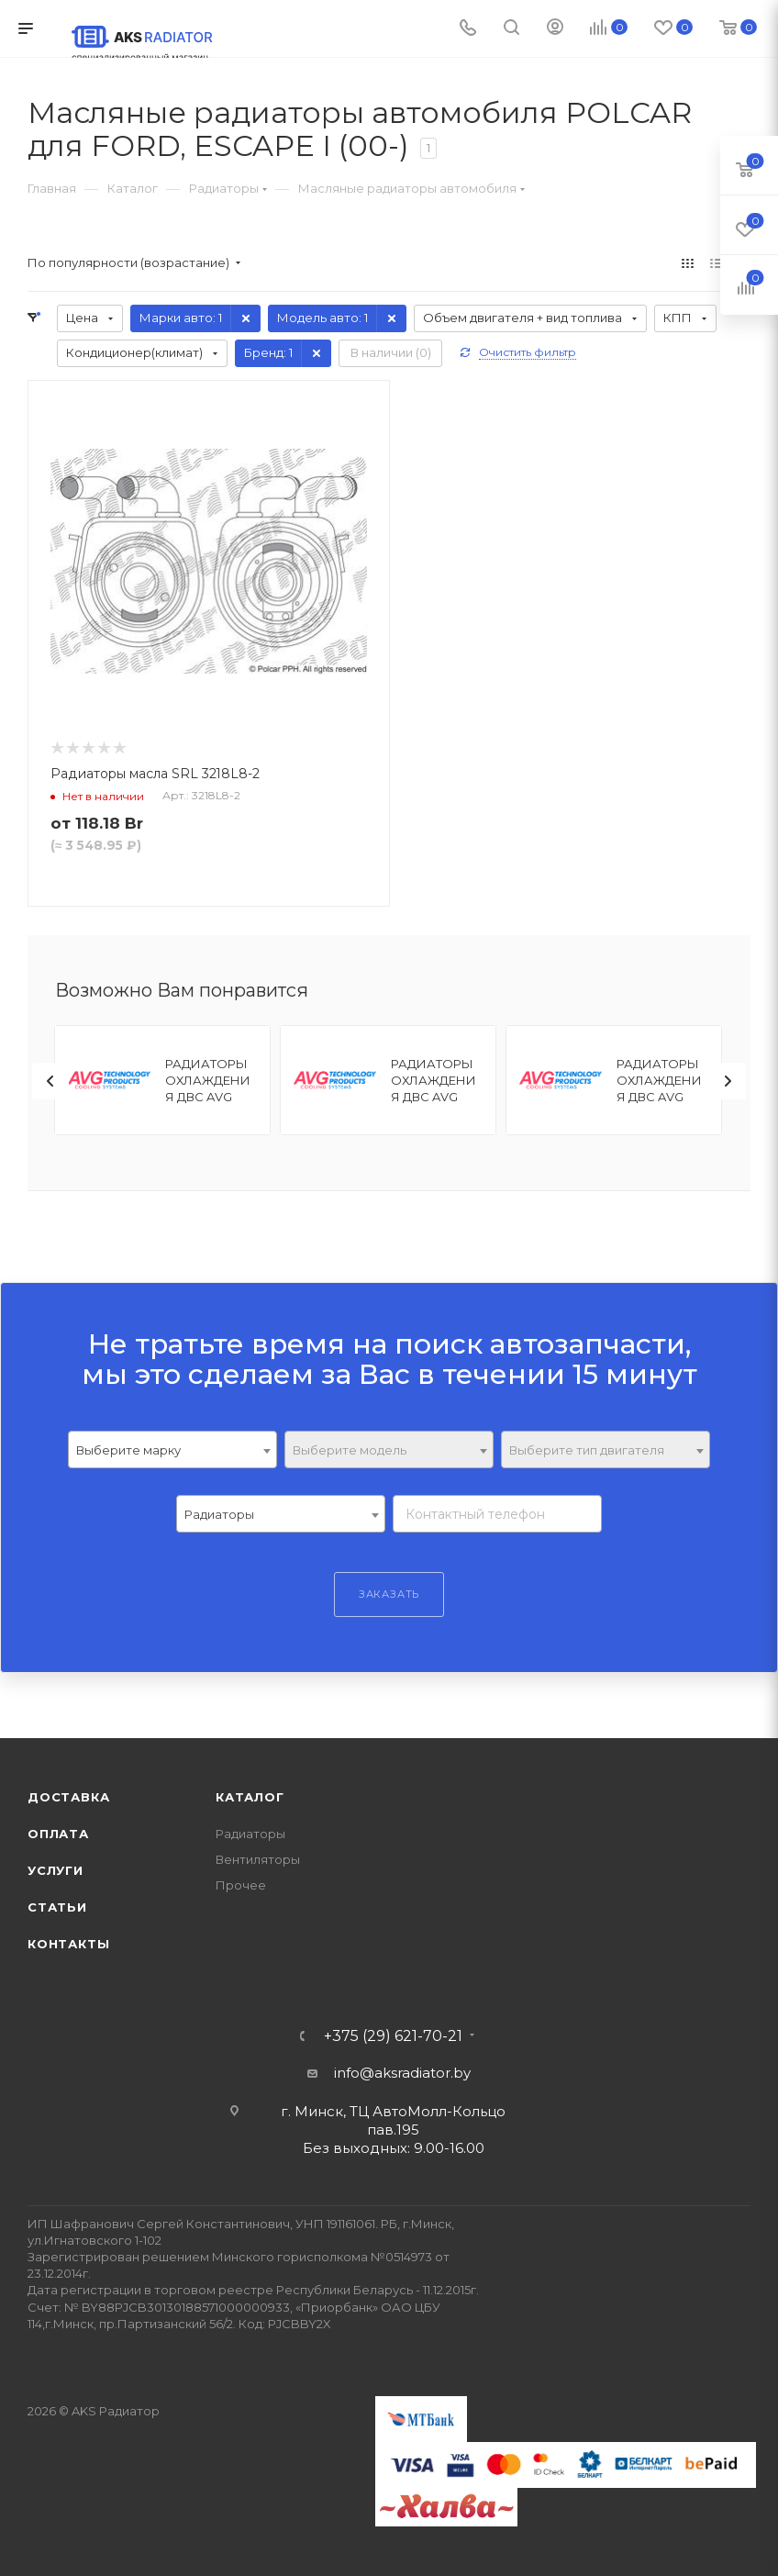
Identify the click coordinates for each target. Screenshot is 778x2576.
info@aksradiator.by (402, 2072)
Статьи (57, 1907)
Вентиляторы (258, 1859)
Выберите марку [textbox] (128, 1450)
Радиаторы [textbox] (219, 1514)
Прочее (241, 1885)
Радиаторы (250, 1833)
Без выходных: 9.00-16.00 (393, 2148)
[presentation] (50, 1081)
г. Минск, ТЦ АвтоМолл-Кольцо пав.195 (393, 2120)
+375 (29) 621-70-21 (393, 2036)
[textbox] (389, 1450)
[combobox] (172, 1449)
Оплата (58, 1833)
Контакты (68, 1943)
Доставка (68, 1797)
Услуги (55, 1870)
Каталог (250, 1797)
